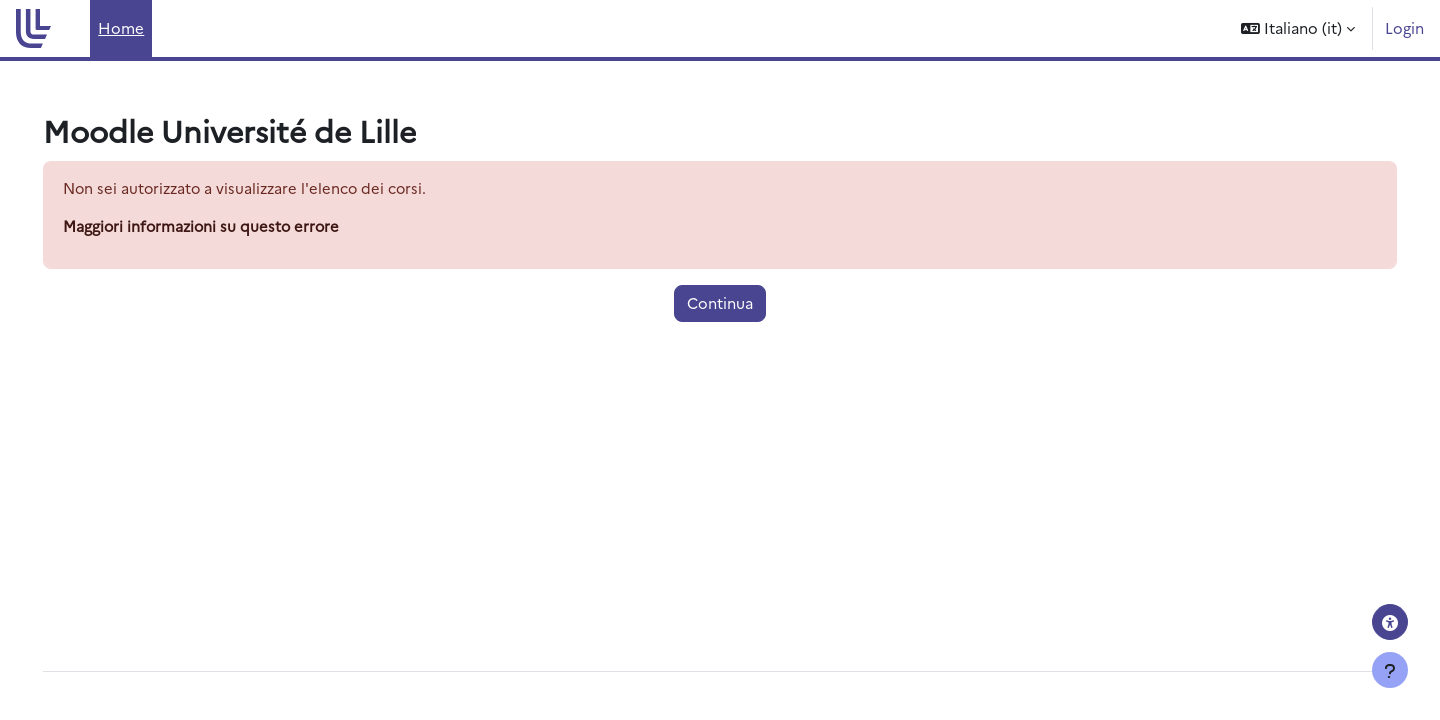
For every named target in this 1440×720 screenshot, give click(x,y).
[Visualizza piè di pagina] (1390, 670)
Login (1404, 27)
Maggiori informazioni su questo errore (232, 226)
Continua (720, 303)
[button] (1298, 28)
